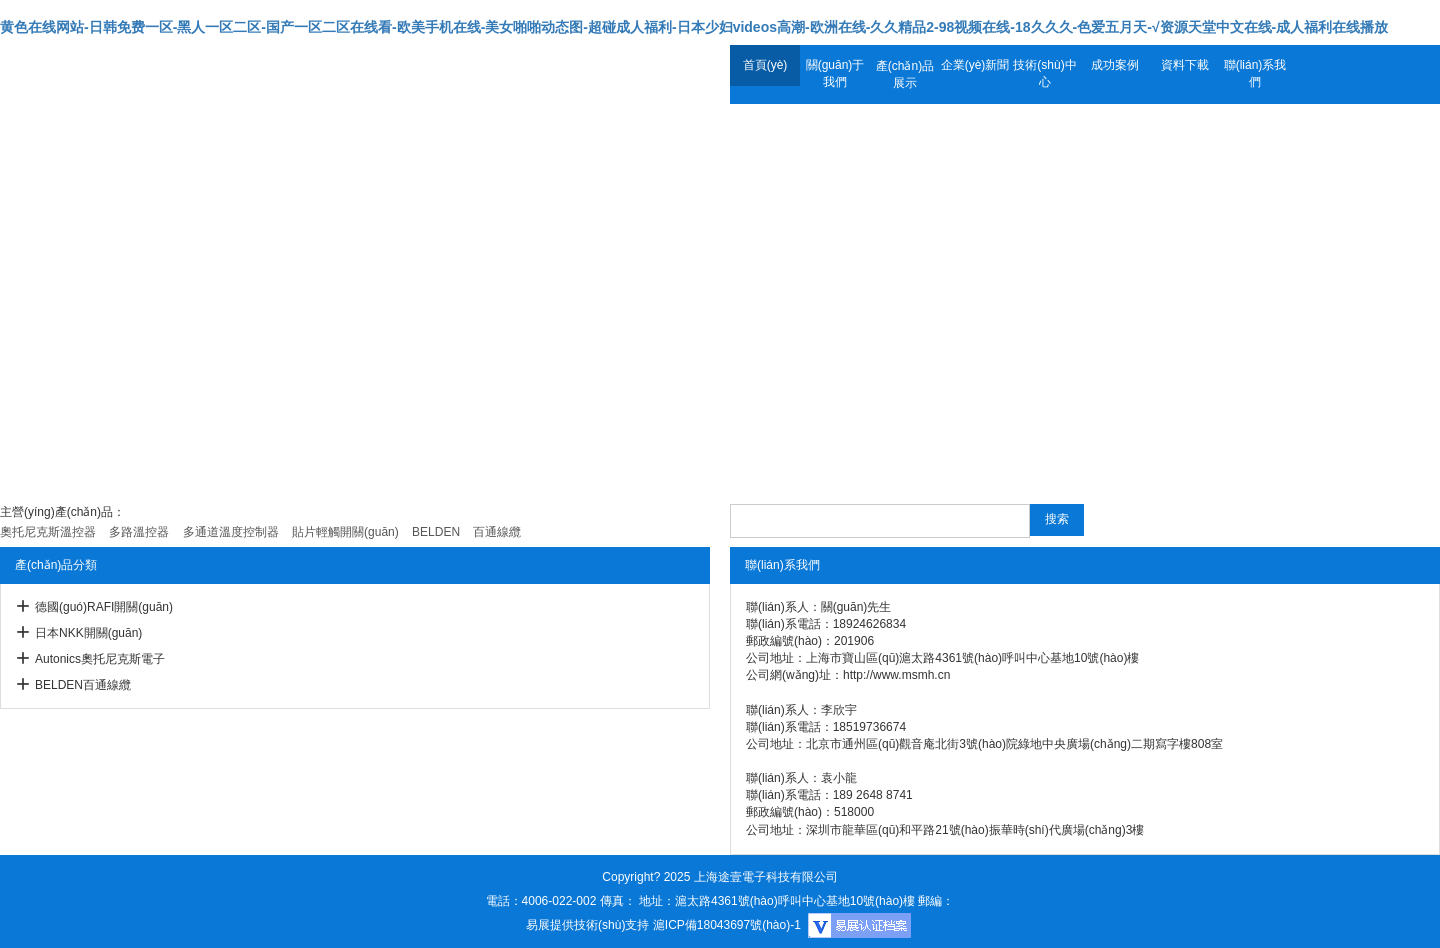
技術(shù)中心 (1044, 73)
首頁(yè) (765, 65)
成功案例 (1115, 65)
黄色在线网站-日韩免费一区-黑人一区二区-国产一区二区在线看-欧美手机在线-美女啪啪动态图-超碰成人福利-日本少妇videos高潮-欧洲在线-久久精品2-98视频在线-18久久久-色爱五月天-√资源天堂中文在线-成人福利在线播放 (694, 27)
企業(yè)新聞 (975, 65)
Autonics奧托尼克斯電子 (100, 659)
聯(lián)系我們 (1255, 73)
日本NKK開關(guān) (88, 633)
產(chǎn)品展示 (905, 74)
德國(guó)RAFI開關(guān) (104, 607)
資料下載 (1185, 65)
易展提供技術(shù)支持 (587, 925)
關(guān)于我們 (835, 73)
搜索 (1057, 519)
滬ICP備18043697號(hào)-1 (727, 925)
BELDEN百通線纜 (83, 685)
